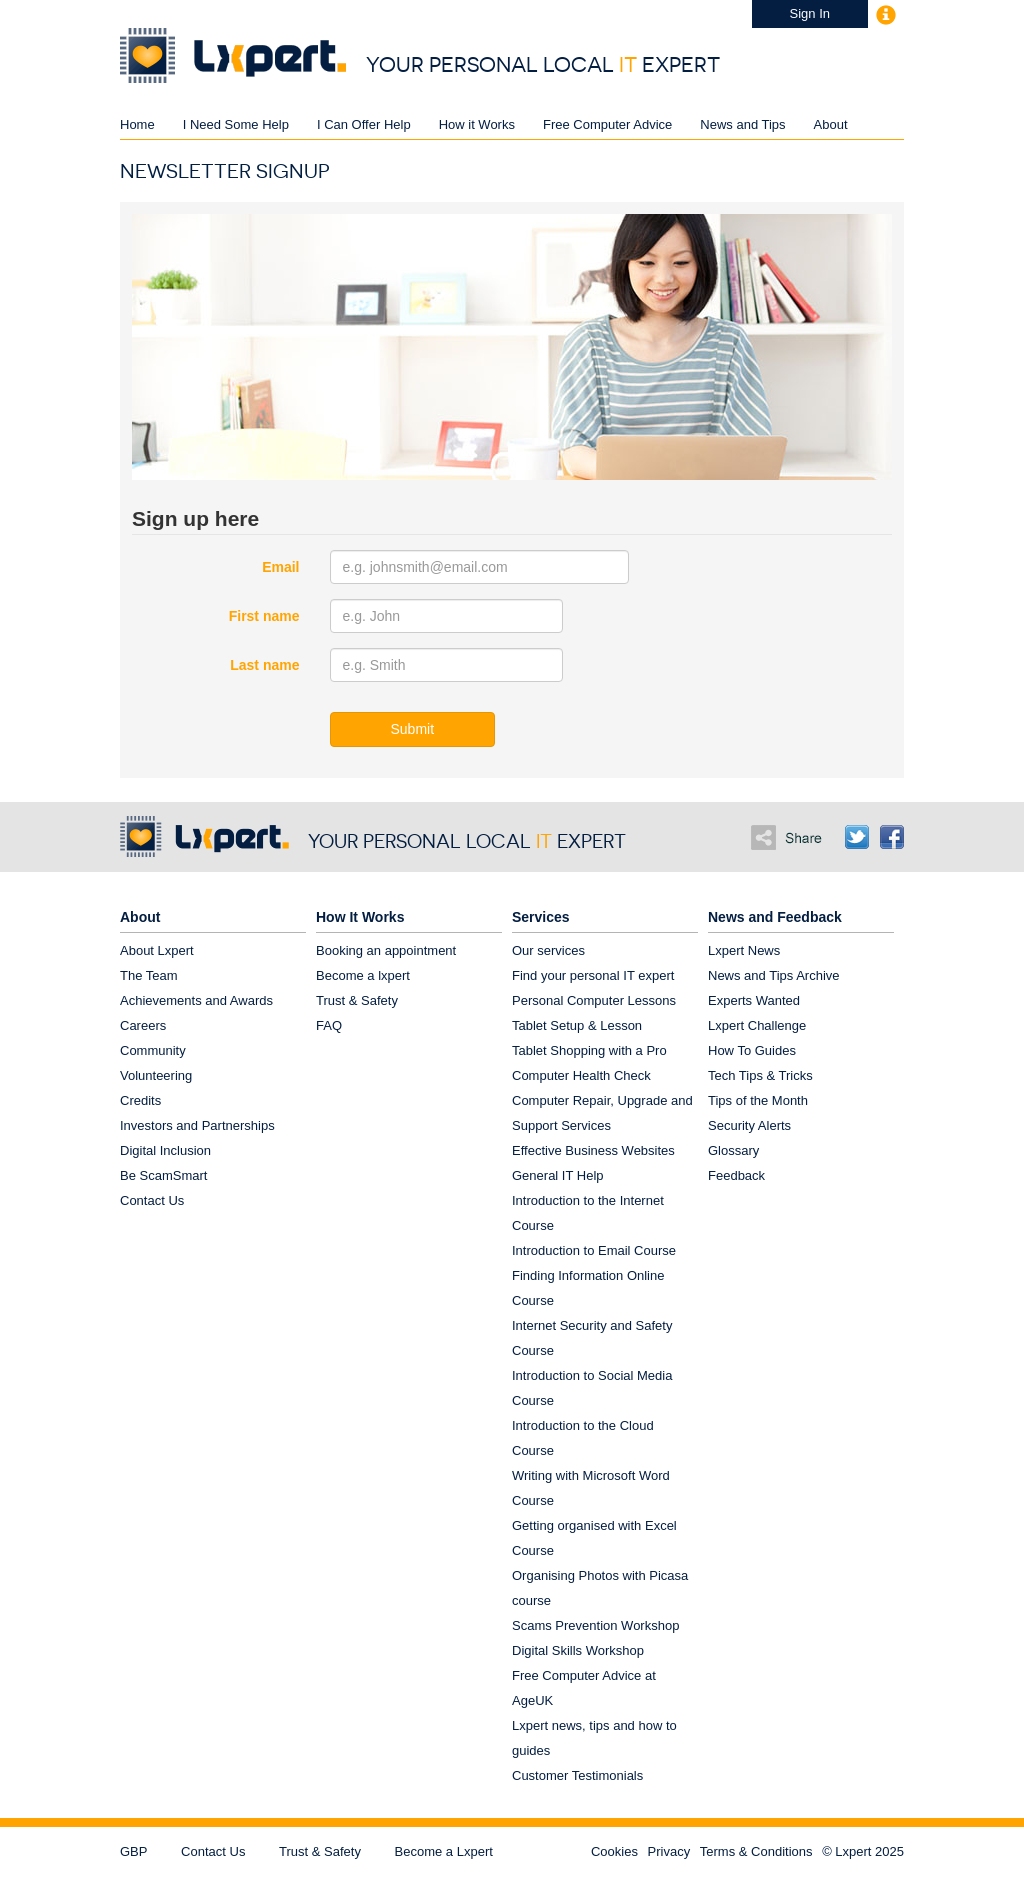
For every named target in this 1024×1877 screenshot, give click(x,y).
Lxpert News (744, 950)
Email (280, 567)
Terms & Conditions (756, 1851)
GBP (133, 1851)
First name (264, 616)
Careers (143, 1025)
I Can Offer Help (364, 124)
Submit (413, 729)
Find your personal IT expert (593, 975)
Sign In (810, 13)
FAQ (329, 1025)
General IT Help (558, 1175)
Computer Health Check (581, 1075)
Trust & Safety (357, 1000)
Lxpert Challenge (757, 1025)
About (831, 124)
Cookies (614, 1851)
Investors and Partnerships (197, 1125)
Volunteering (156, 1075)
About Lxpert (157, 950)
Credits (140, 1100)
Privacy (669, 1851)
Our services (548, 950)
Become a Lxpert (444, 1851)
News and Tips (742, 124)
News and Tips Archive (774, 975)
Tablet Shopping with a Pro (589, 1050)
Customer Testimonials (577, 1775)
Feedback (736, 1175)
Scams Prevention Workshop (595, 1625)
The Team (149, 975)
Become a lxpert (363, 975)
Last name (264, 665)
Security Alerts (749, 1125)
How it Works (477, 124)
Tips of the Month (758, 1100)
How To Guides (752, 1050)
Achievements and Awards (196, 1000)
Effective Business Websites (593, 1150)
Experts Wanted (754, 1000)
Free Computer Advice (607, 124)
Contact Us (152, 1200)
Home (137, 124)
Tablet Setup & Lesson (577, 1025)
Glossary (733, 1150)
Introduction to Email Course (594, 1250)
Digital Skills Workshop (578, 1650)
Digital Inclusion (165, 1150)
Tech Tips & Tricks (760, 1075)
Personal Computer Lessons (594, 1000)
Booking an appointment (386, 950)
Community (153, 1050)
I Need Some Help (236, 124)
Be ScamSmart (163, 1175)
